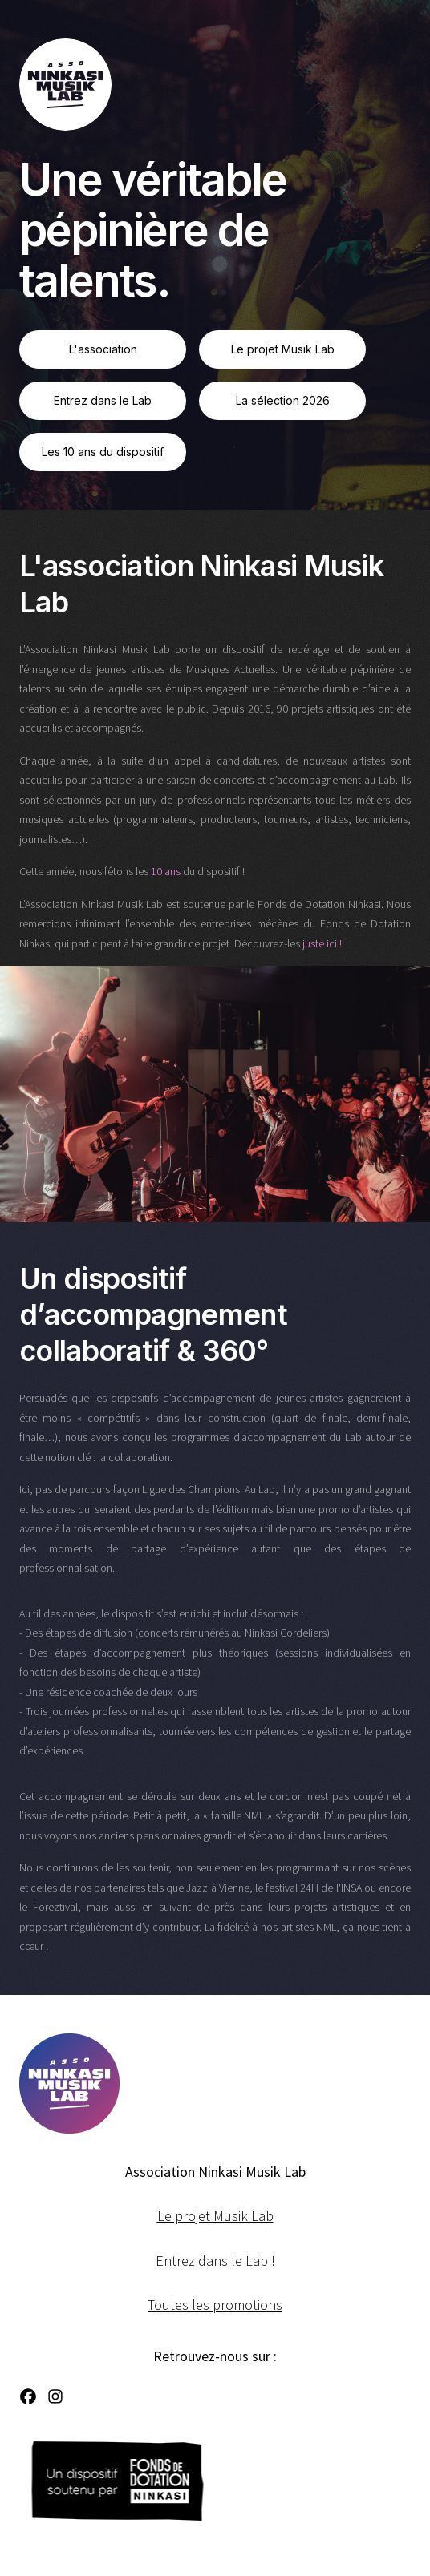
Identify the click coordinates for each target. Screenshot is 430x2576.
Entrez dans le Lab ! (215, 2260)
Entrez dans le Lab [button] (103, 400)
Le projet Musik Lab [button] (283, 349)
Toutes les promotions (215, 2304)
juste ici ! (322, 943)
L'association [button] (103, 349)
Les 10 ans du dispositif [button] (103, 451)
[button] (28, 2396)
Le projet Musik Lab (215, 2216)
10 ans (166, 871)
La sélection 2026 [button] (283, 400)
